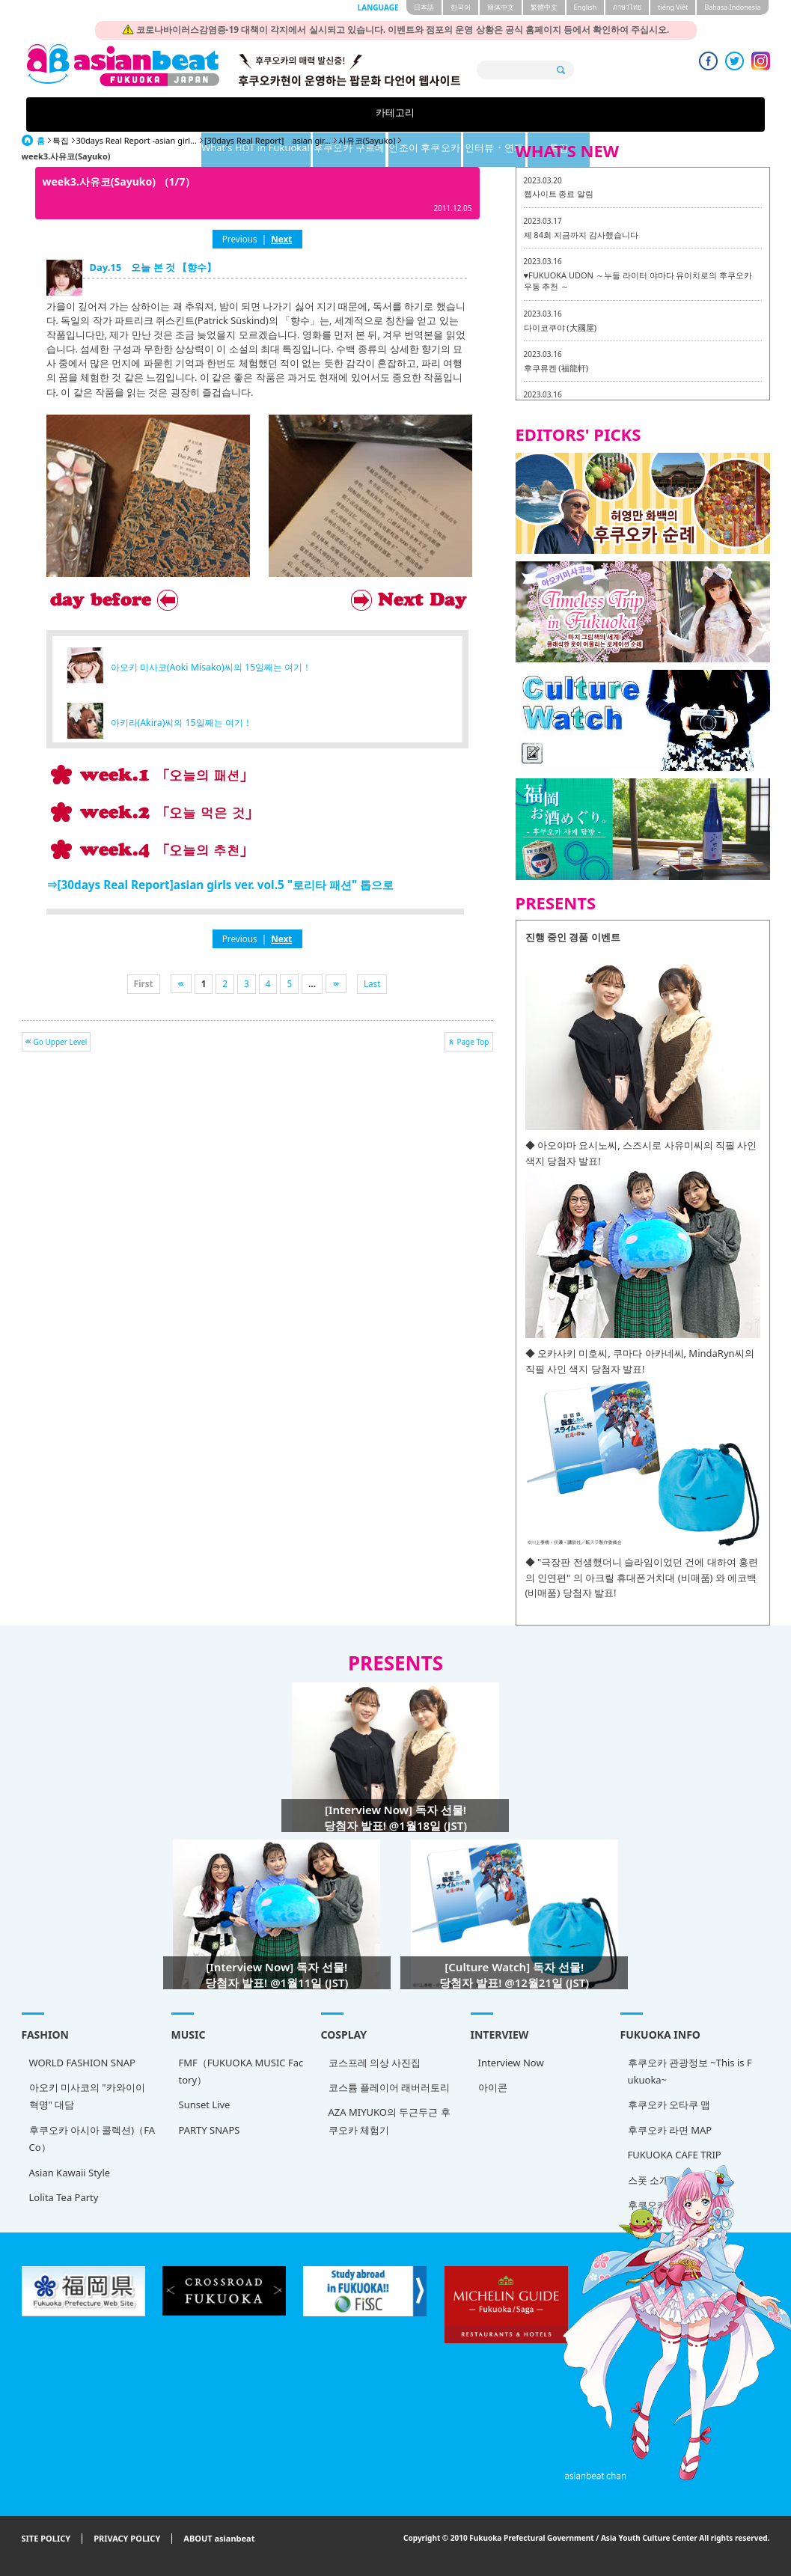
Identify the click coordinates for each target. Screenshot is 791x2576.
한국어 (461, 7)
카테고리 (132, 114)
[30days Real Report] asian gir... (267, 140)
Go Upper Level (61, 1042)
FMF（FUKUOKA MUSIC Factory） (241, 2071)
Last (372, 983)
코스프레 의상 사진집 (375, 2062)
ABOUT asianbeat (218, 2539)
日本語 (424, 7)
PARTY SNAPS (209, 2130)
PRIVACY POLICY (127, 2539)
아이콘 (492, 2087)
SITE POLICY (46, 2539)
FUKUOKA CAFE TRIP (674, 2154)
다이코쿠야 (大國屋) (560, 327)
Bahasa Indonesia (732, 7)
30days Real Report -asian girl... (137, 140)
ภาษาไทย (627, 7)
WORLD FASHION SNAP (82, 2062)
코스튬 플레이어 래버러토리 (390, 2087)
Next (281, 239)
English (585, 7)
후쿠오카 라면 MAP (670, 2130)
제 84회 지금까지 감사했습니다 (581, 234)
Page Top (472, 1042)
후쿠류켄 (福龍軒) (556, 367)
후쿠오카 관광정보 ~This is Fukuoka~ (690, 2071)
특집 (659, 114)
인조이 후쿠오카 (473, 114)
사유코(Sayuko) (367, 140)
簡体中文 (500, 7)
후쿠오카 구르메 (378, 114)
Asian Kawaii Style (70, 2172)
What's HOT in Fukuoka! (256, 114)
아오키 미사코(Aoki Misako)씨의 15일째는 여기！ (211, 667)
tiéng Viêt (673, 7)
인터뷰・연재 (566, 114)
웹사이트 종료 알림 (559, 193)
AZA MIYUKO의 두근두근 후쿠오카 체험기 (390, 2120)
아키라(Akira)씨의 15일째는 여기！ (181, 722)
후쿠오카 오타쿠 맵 (669, 2104)
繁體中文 (544, 7)
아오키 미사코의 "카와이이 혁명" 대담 (87, 2096)
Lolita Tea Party (64, 2197)
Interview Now (511, 2062)
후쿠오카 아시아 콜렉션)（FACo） (92, 2138)
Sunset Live (204, 2104)
